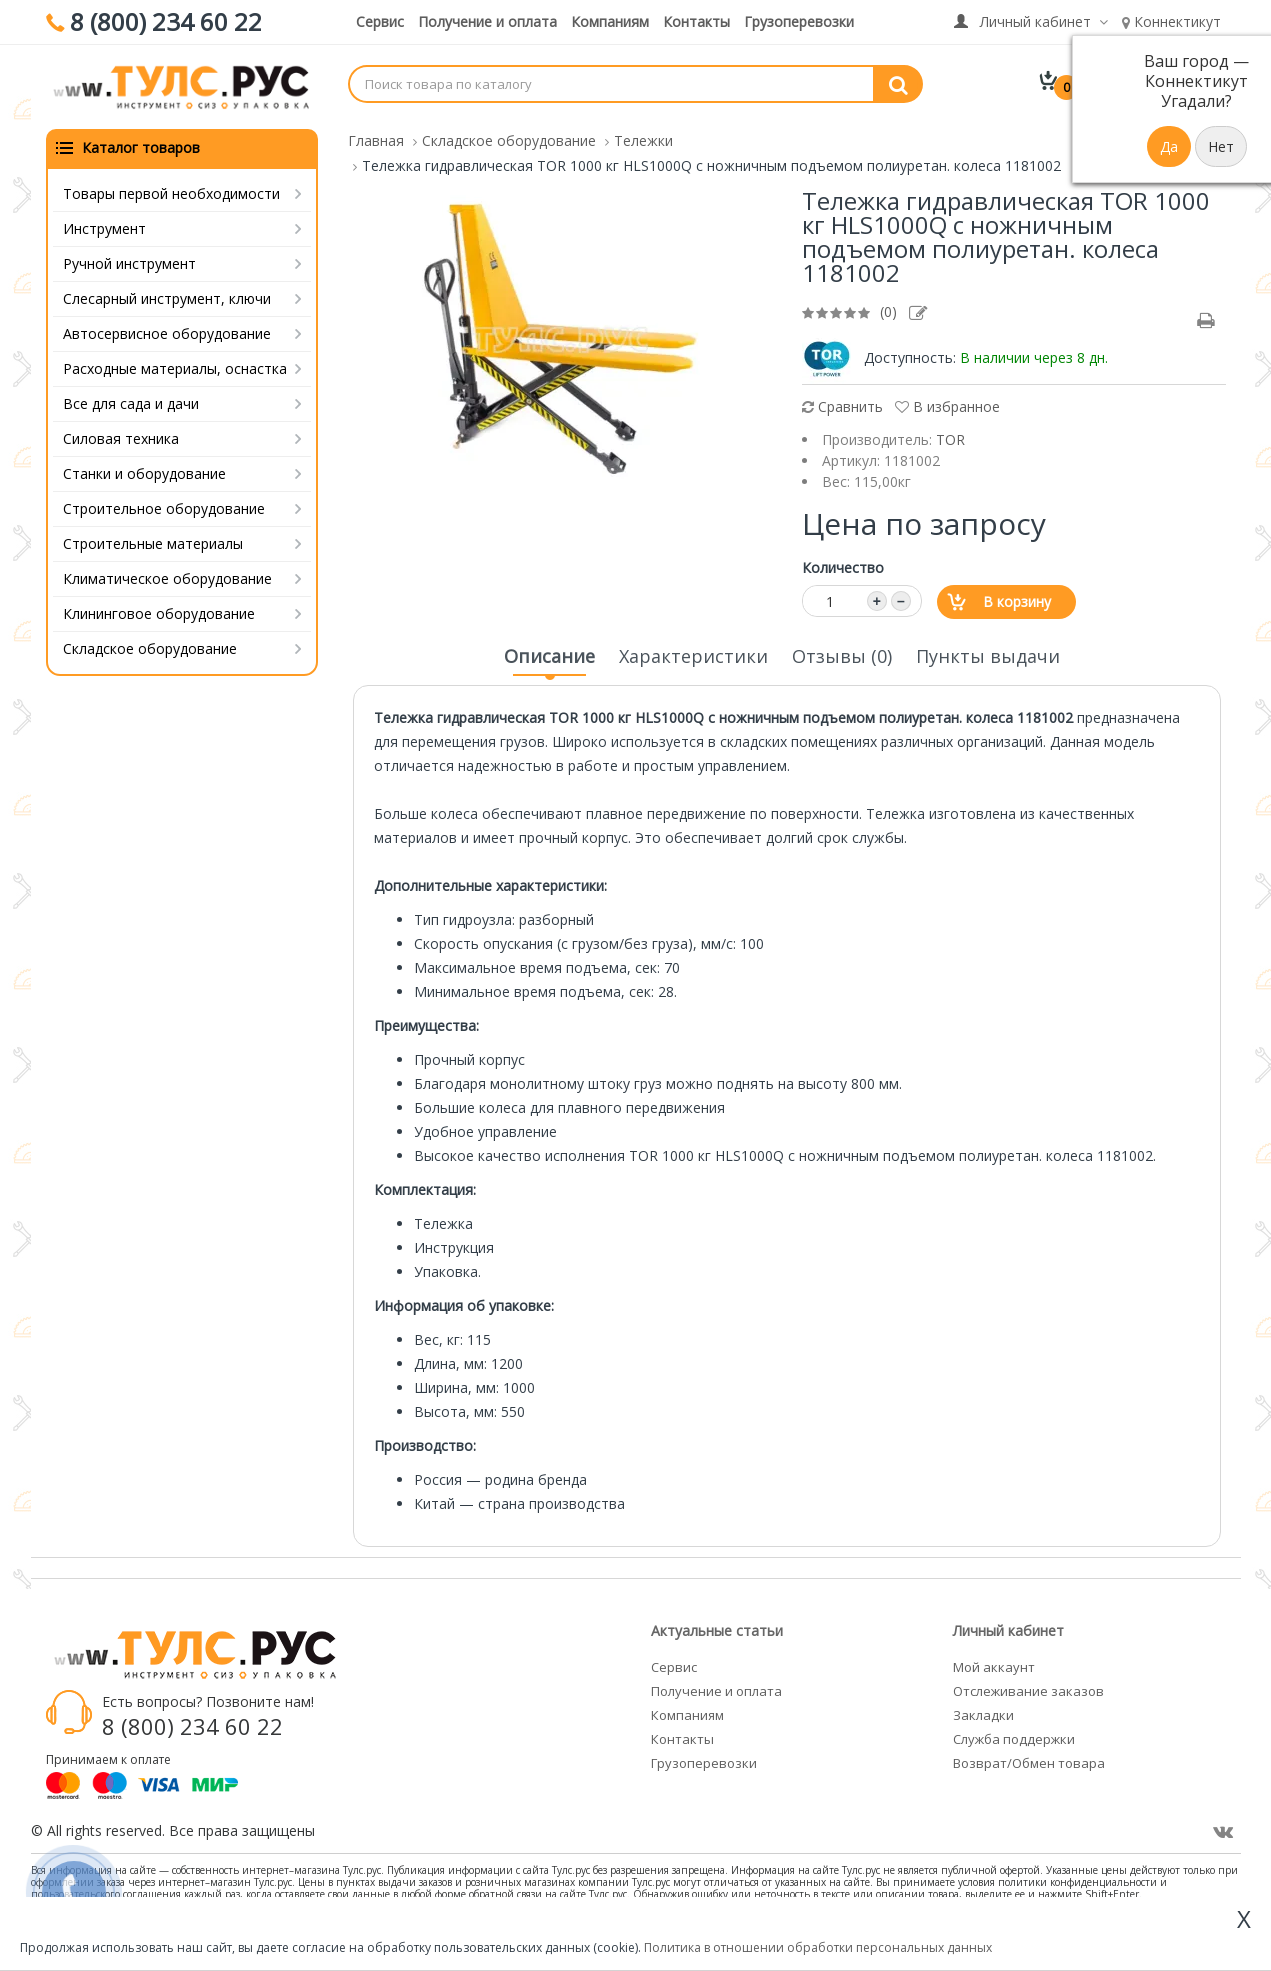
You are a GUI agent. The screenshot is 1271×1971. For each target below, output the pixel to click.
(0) (888, 311)
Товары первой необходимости (171, 193)
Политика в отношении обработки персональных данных (818, 1947)
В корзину (1017, 601)
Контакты (696, 21)
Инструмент (104, 228)
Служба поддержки (1014, 1739)
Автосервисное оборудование (167, 333)
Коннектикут (1171, 21)
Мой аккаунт (994, 1667)
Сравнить (842, 406)
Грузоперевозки (799, 21)
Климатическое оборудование (167, 578)
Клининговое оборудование (159, 613)
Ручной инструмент (129, 263)
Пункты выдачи (988, 656)
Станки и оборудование (144, 473)
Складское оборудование (150, 648)
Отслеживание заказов (1028, 1691)
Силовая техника (121, 438)
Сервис (380, 21)
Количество (843, 567)
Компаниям (610, 21)
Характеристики (693, 656)
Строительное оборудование (164, 508)
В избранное (947, 406)
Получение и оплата (487, 21)
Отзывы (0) (842, 656)
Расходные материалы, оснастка (175, 368)
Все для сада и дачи (131, 403)
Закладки (983, 1715)
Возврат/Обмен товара (1029, 1763)
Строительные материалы (153, 543)
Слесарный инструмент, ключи (167, 298)
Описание (549, 662)
